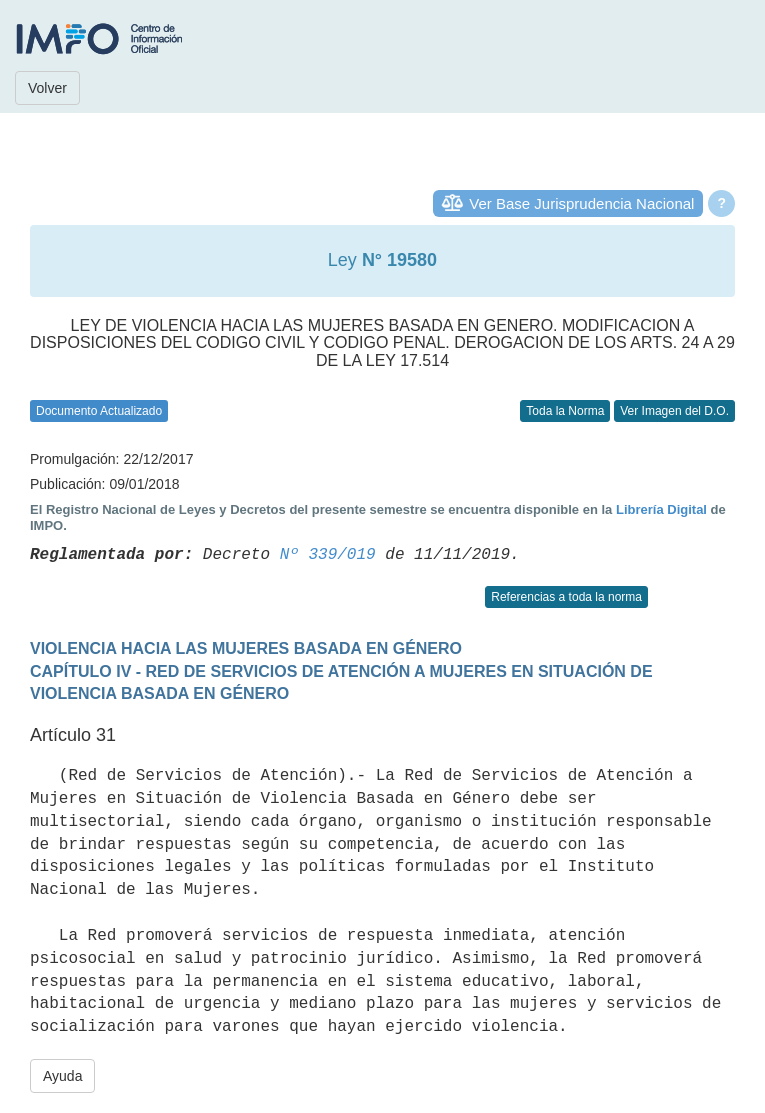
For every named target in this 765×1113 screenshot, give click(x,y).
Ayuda (62, 1076)
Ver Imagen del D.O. (674, 411)
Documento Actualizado (99, 411)
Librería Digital (661, 509)
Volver (47, 88)
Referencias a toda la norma (566, 597)
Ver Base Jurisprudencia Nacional (581, 203)
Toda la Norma (565, 411)
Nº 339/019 (328, 555)
